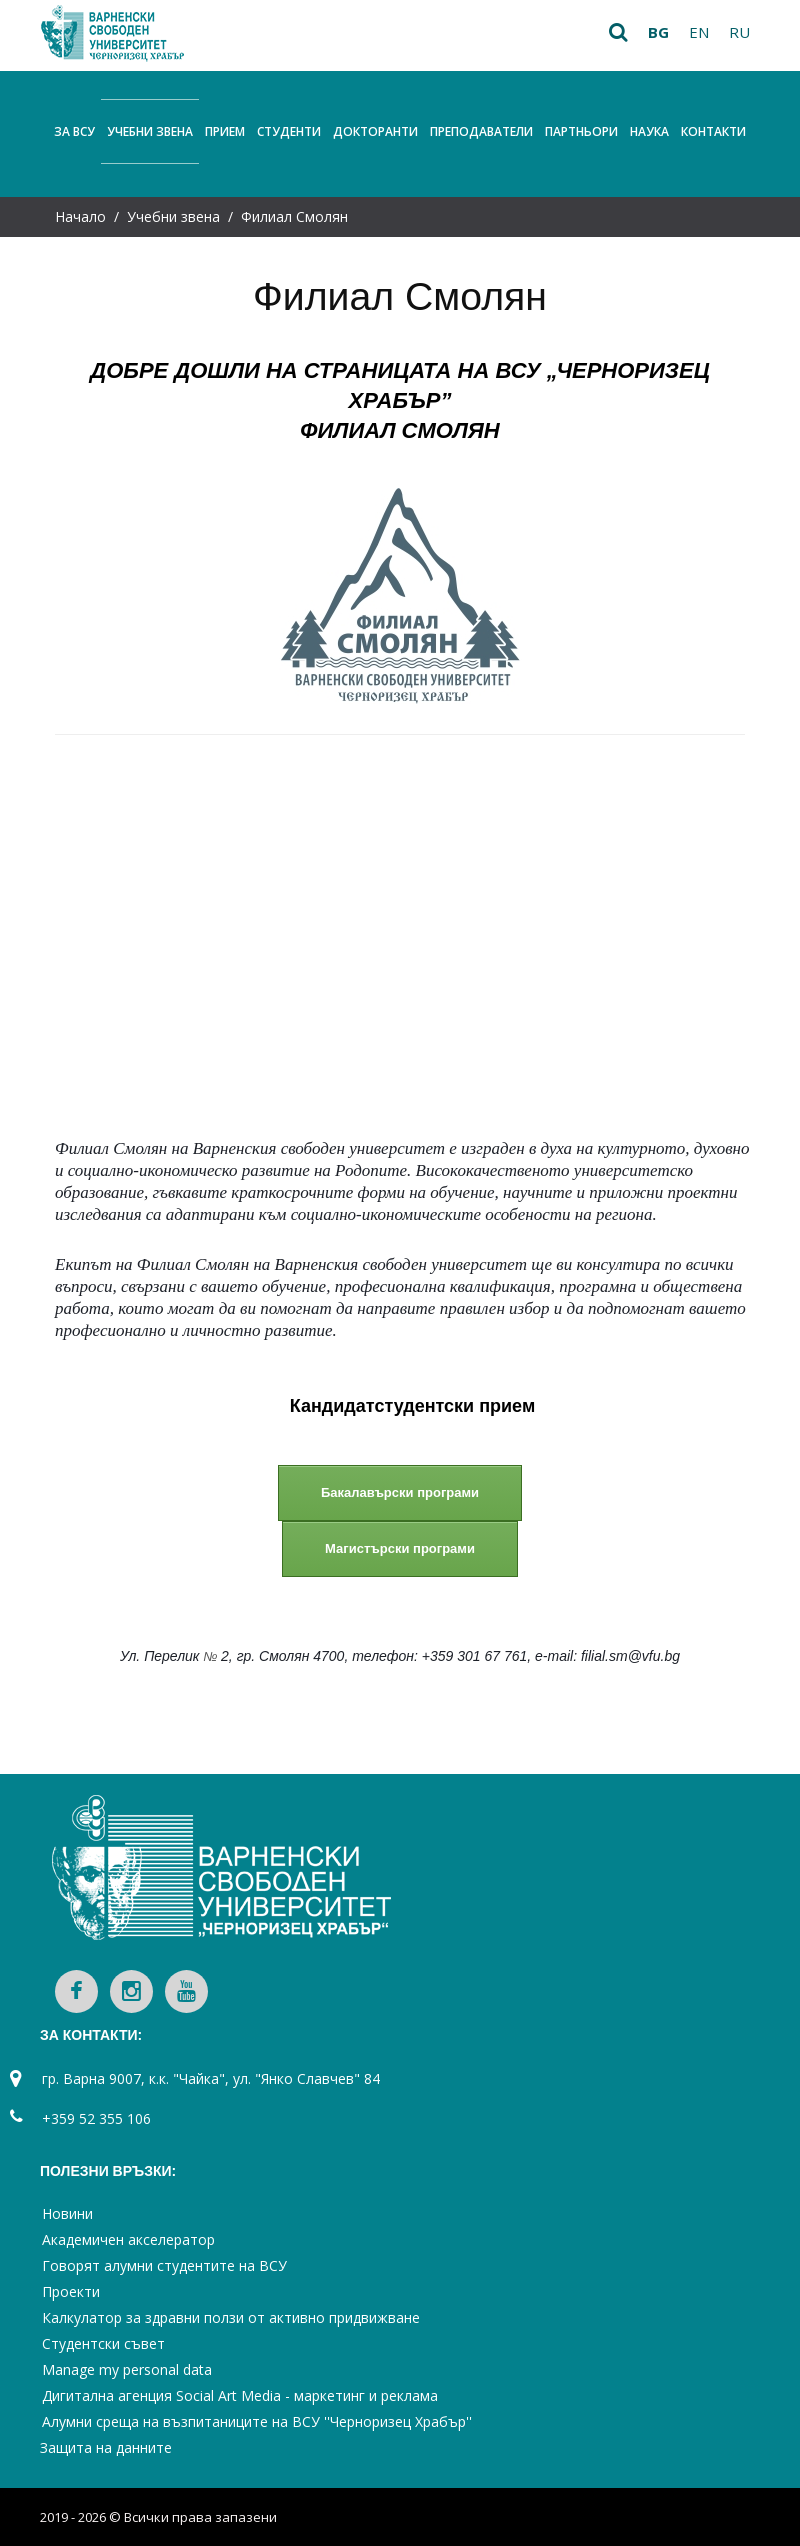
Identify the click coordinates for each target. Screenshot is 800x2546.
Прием (225, 131)
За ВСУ (74, 131)
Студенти (289, 131)
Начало (80, 216)
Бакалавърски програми (400, 1492)
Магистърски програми (400, 1548)
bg (658, 32)
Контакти (713, 131)
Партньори (581, 131)
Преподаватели (481, 131)
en (699, 32)
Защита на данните (106, 2447)
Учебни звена (150, 131)
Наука (649, 131)
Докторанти (375, 131)
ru (739, 32)
